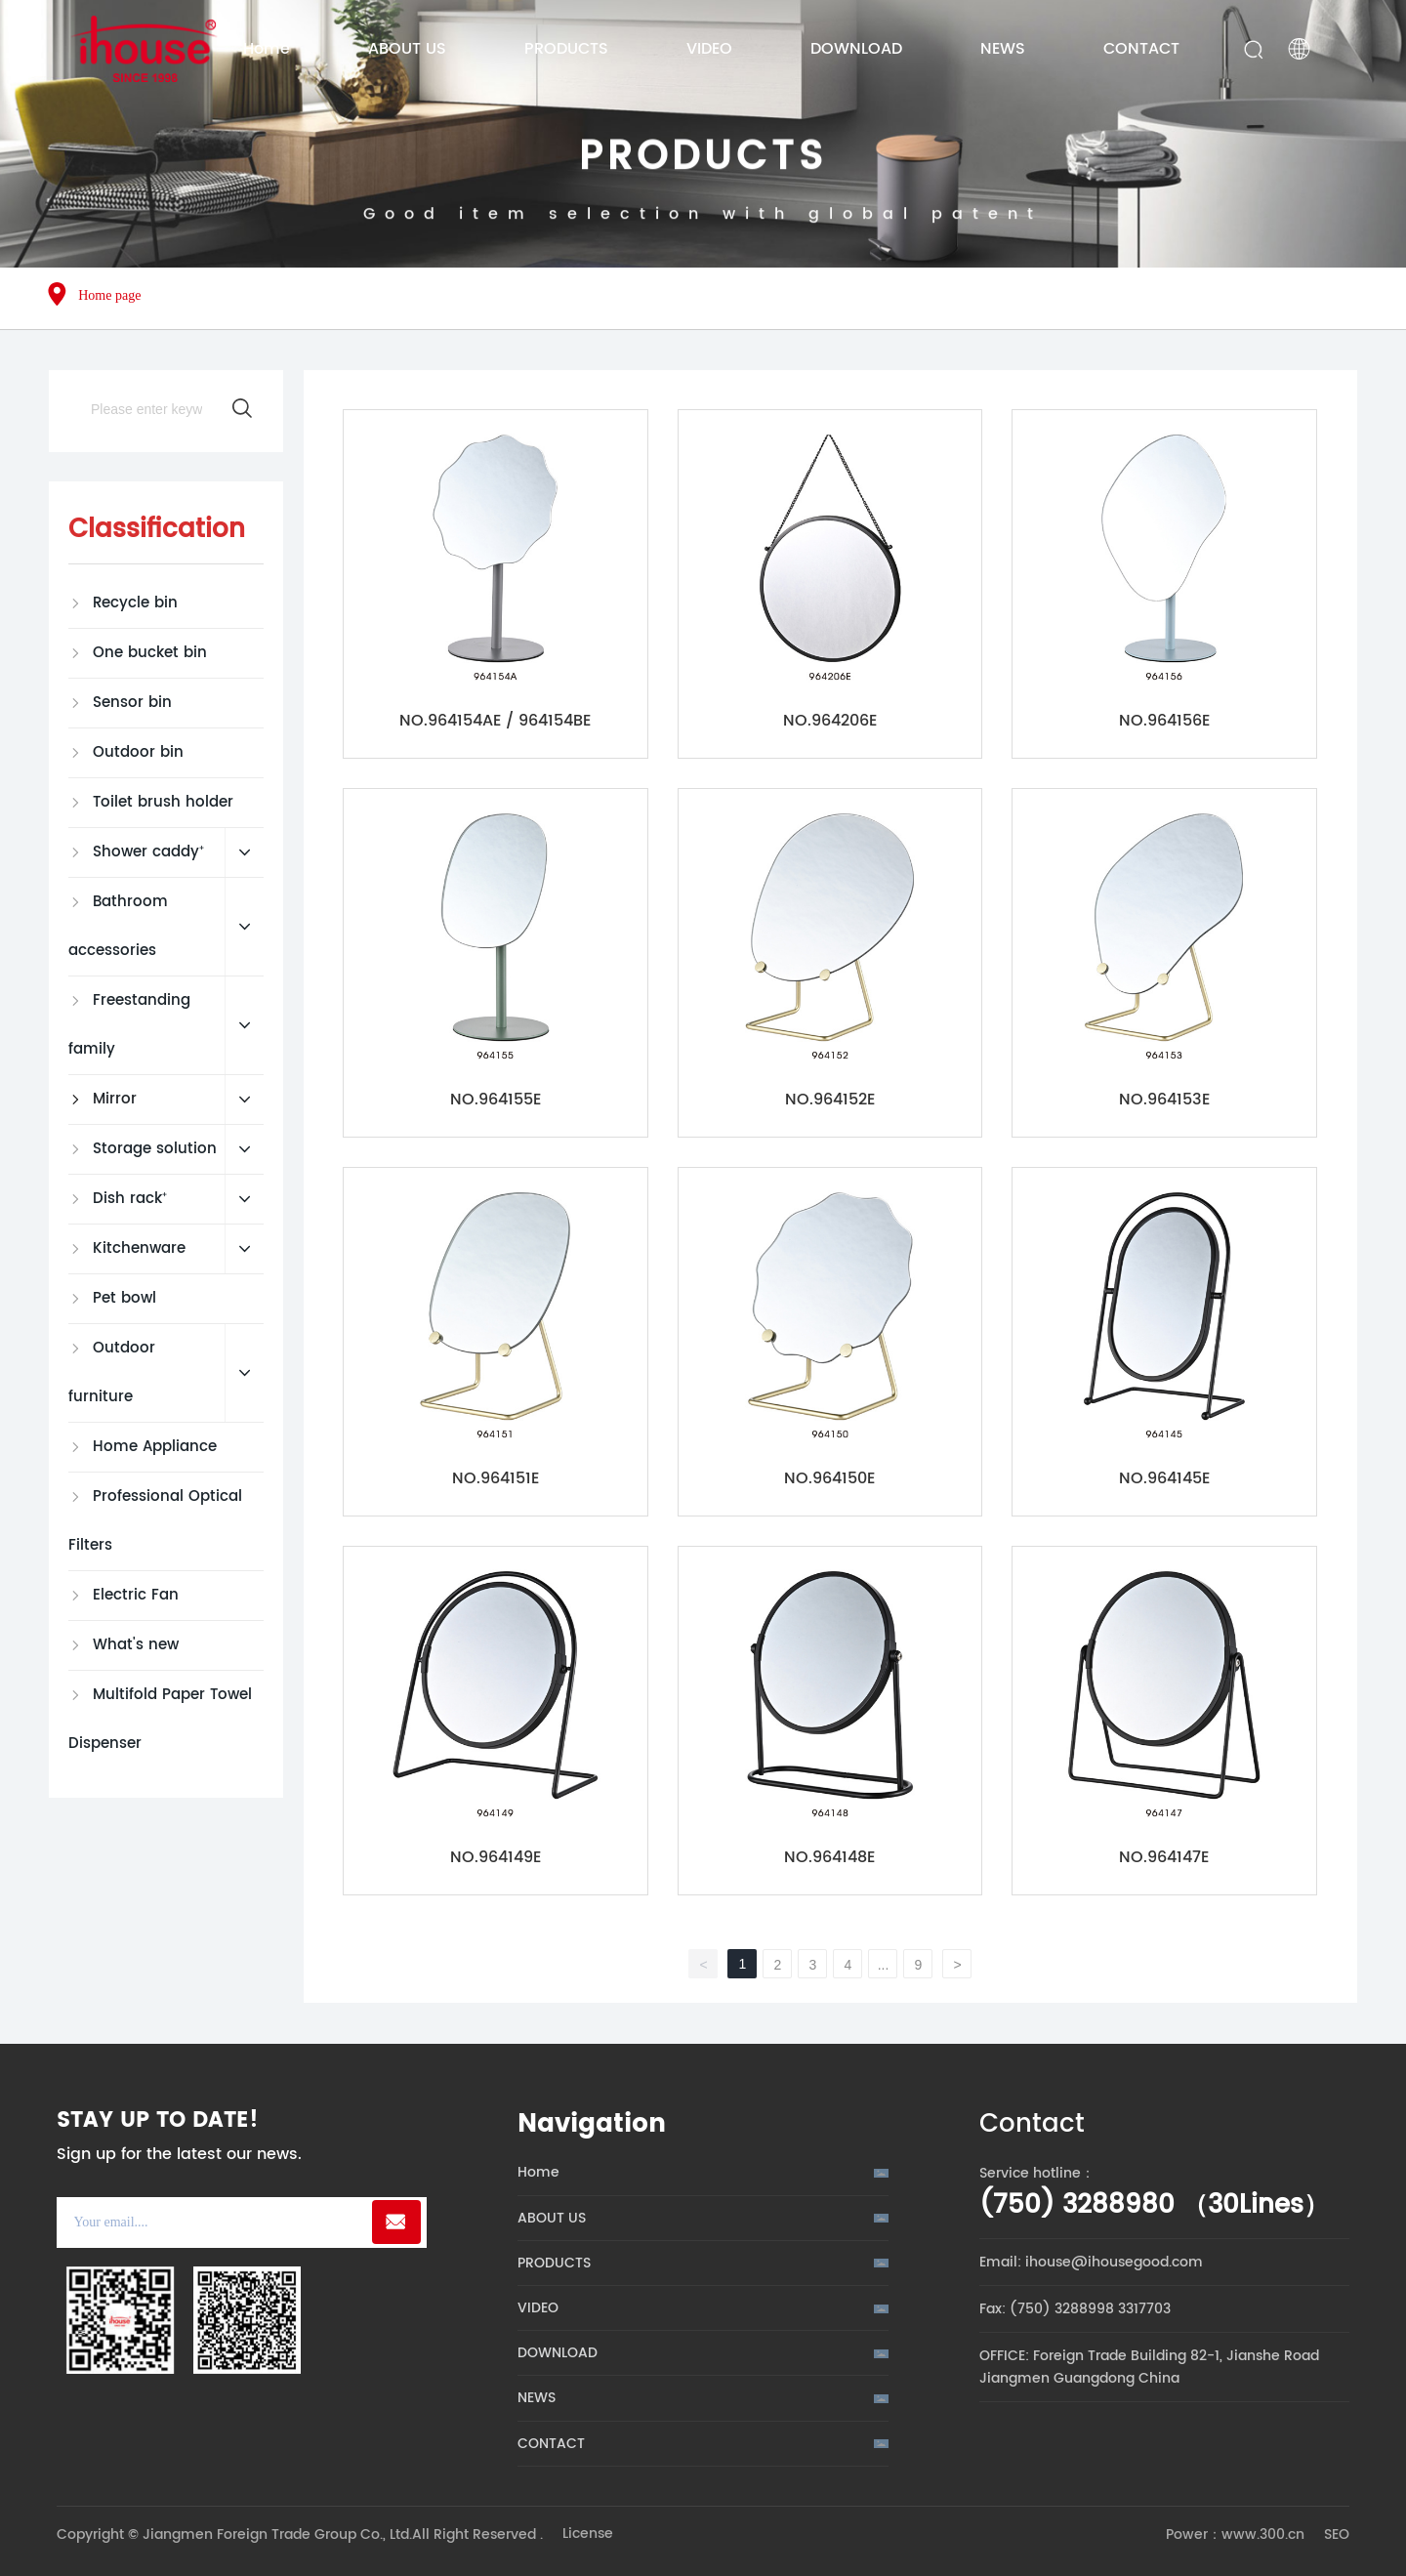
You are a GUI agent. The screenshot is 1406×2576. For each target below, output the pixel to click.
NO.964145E (1164, 1478)
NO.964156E (1164, 720)
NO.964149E (495, 1857)
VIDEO (537, 2308)
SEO (1336, 2534)
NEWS (536, 2398)
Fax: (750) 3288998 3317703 (1075, 2309)
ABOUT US (551, 2218)
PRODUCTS (703, 193)
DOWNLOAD (557, 2353)
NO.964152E (830, 1099)
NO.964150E (829, 1478)
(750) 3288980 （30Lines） (1154, 2205)
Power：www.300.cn (1235, 2534)
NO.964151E (495, 1478)
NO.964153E (1164, 1099)
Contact (1032, 2124)
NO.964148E (829, 1857)
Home (538, 2172)
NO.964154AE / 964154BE (495, 720)
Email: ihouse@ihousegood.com (1091, 2262)
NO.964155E (495, 1099)
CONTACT (551, 2443)
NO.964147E (1164, 1857)
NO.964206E (830, 720)
